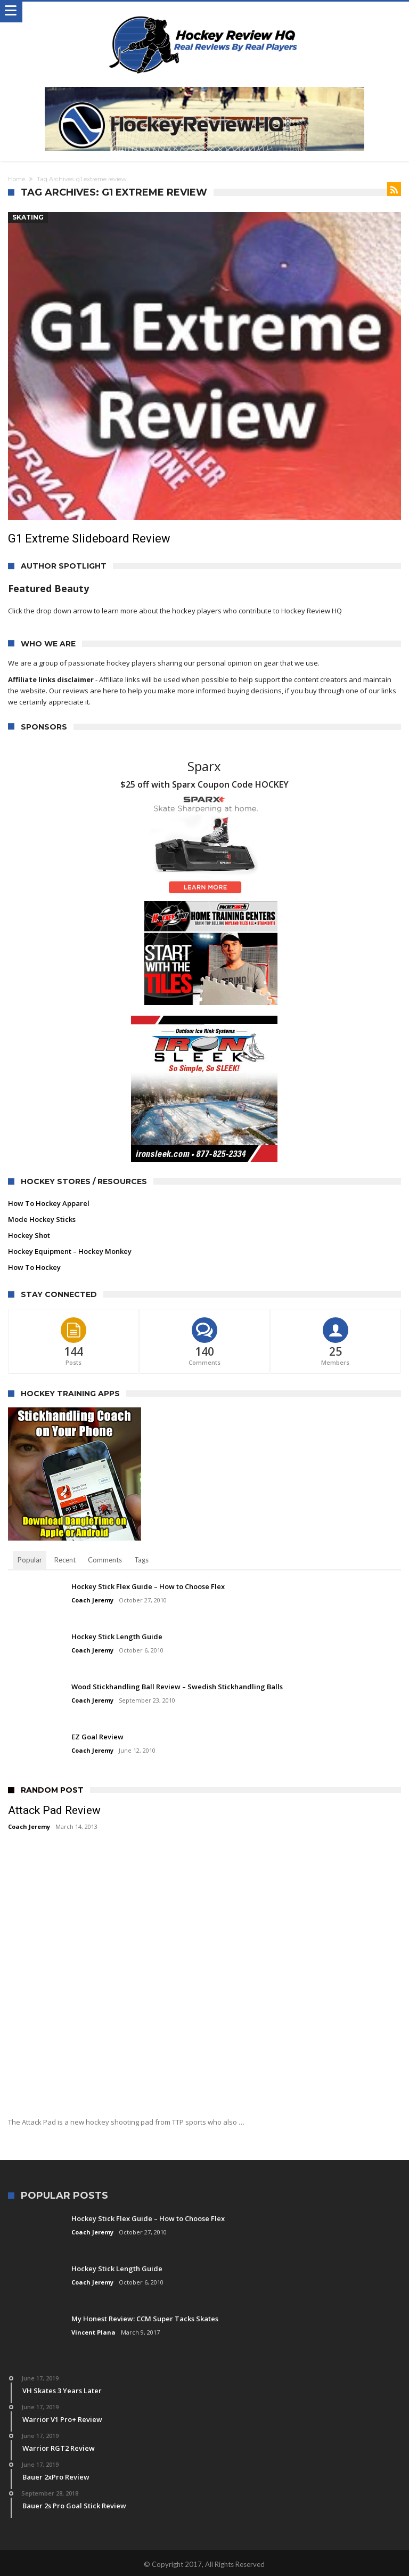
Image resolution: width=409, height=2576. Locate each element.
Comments (105, 1560)
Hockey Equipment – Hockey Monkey (70, 1251)
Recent (65, 1560)
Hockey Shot (29, 1235)
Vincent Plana (93, 2332)
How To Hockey (34, 1267)
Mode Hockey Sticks (42, 1219)
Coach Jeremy (92, 1600)
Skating (28, 217)
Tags (141, 1560)
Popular (30, 1560)
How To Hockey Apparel (48, 1203)
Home (16, 179)
